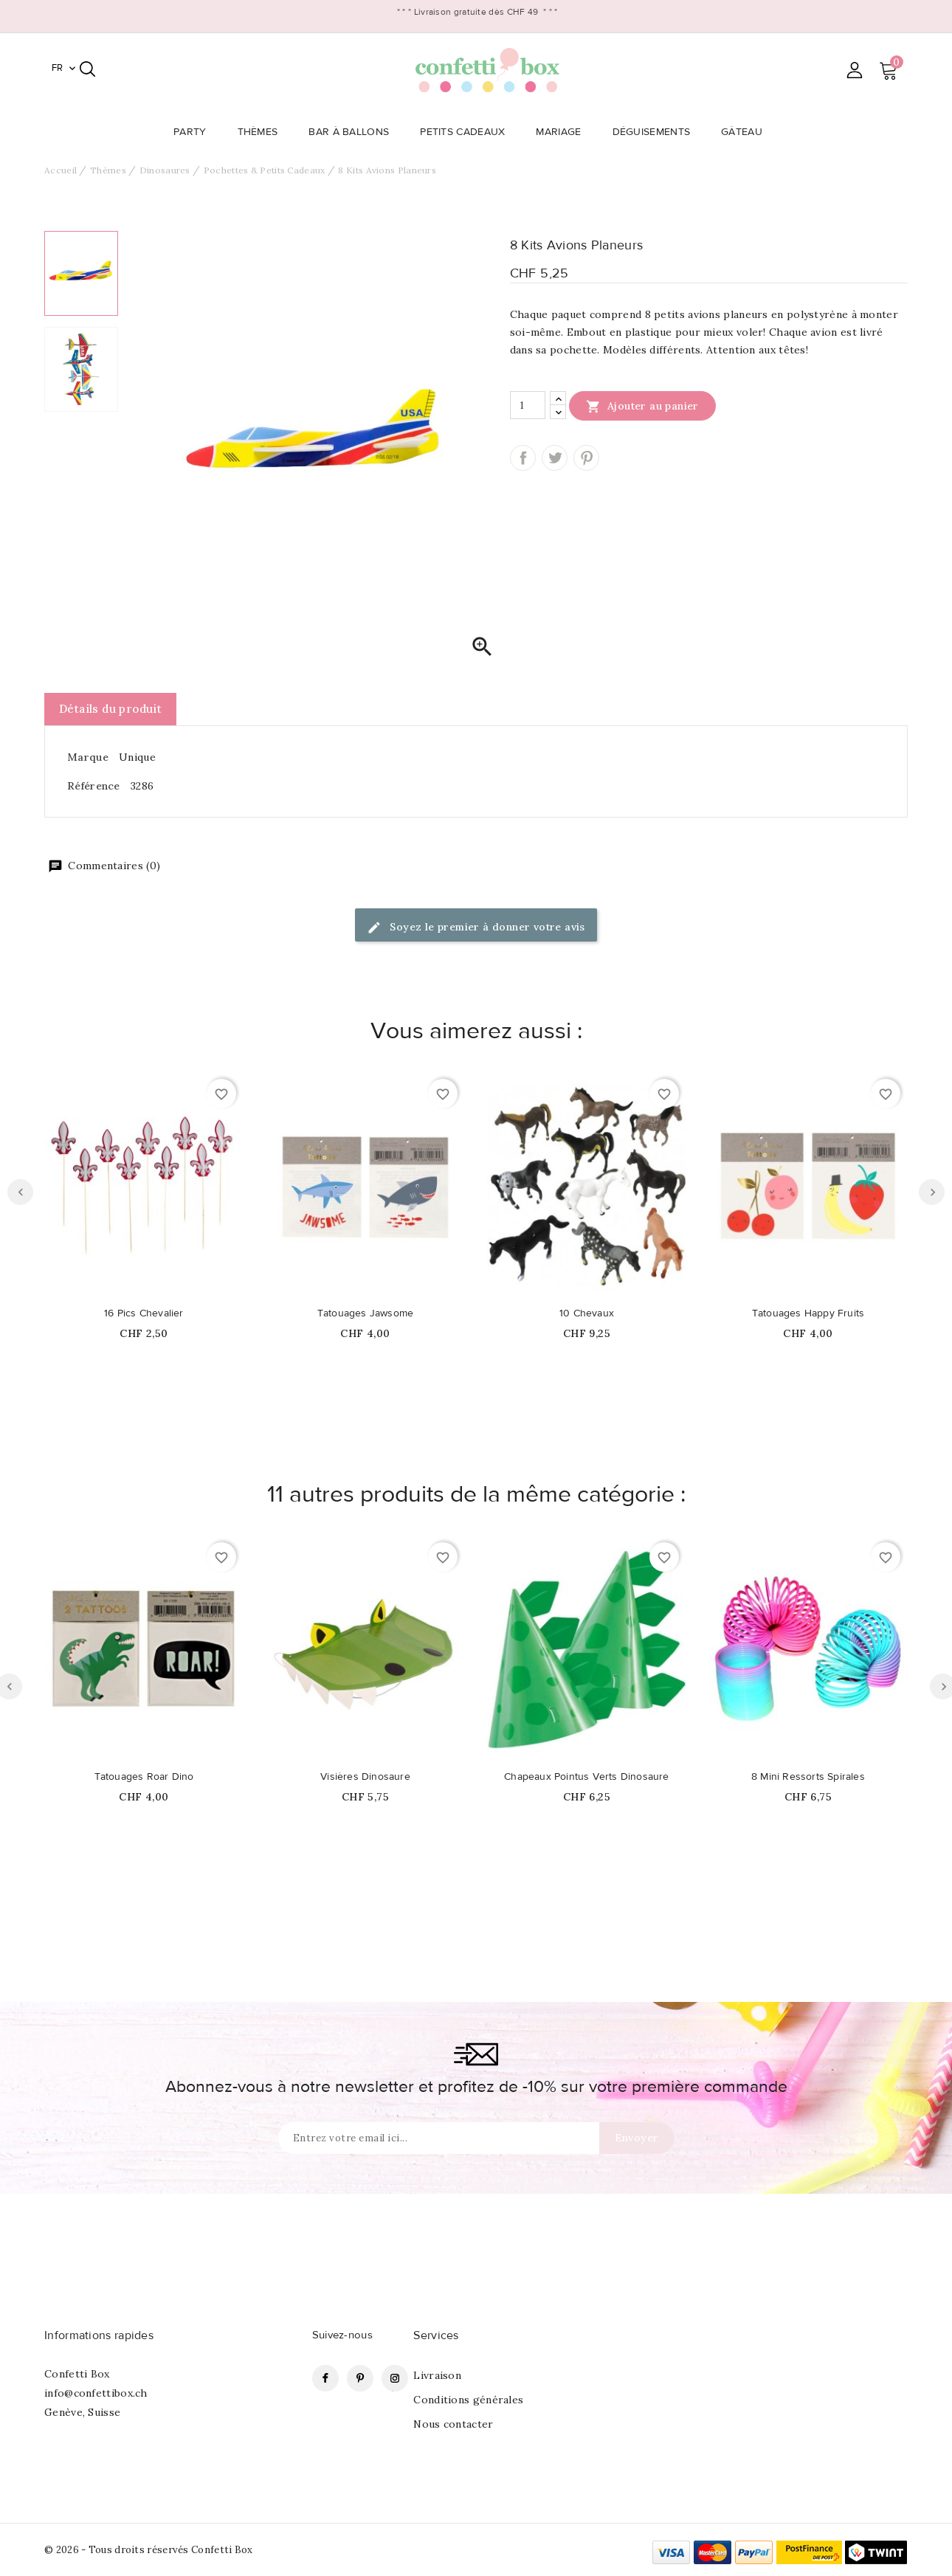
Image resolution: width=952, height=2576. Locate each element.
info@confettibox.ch (96, 2393)
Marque (87, 757)
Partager (523, 458)
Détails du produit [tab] (110, 709)
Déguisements (656, 132)
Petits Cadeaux (467, 132)
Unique (137, 757)
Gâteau (746, 132)
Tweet (554, 458)
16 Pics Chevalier (143, 1313)
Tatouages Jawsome (365, 1313)
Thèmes (262, 132)
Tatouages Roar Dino (144, 1776)
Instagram (395, 2378)
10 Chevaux (586, 1313)
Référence (93, 786)
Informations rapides (99, 2335)
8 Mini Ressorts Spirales (808, 1776)
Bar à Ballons (353, 132)
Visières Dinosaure (365, 1776)
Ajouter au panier (642, 406)
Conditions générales (468, 2399)
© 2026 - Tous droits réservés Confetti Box (148, 2550)
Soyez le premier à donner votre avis (476, 928)
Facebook (325, 2378)
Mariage (563, 132)
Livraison (437, 2375)
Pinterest (586, 458)
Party (194, 132)
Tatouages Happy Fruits (808, 1313)
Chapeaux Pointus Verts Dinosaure (586, 1776)
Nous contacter (453, 2424)
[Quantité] (527, 405)
